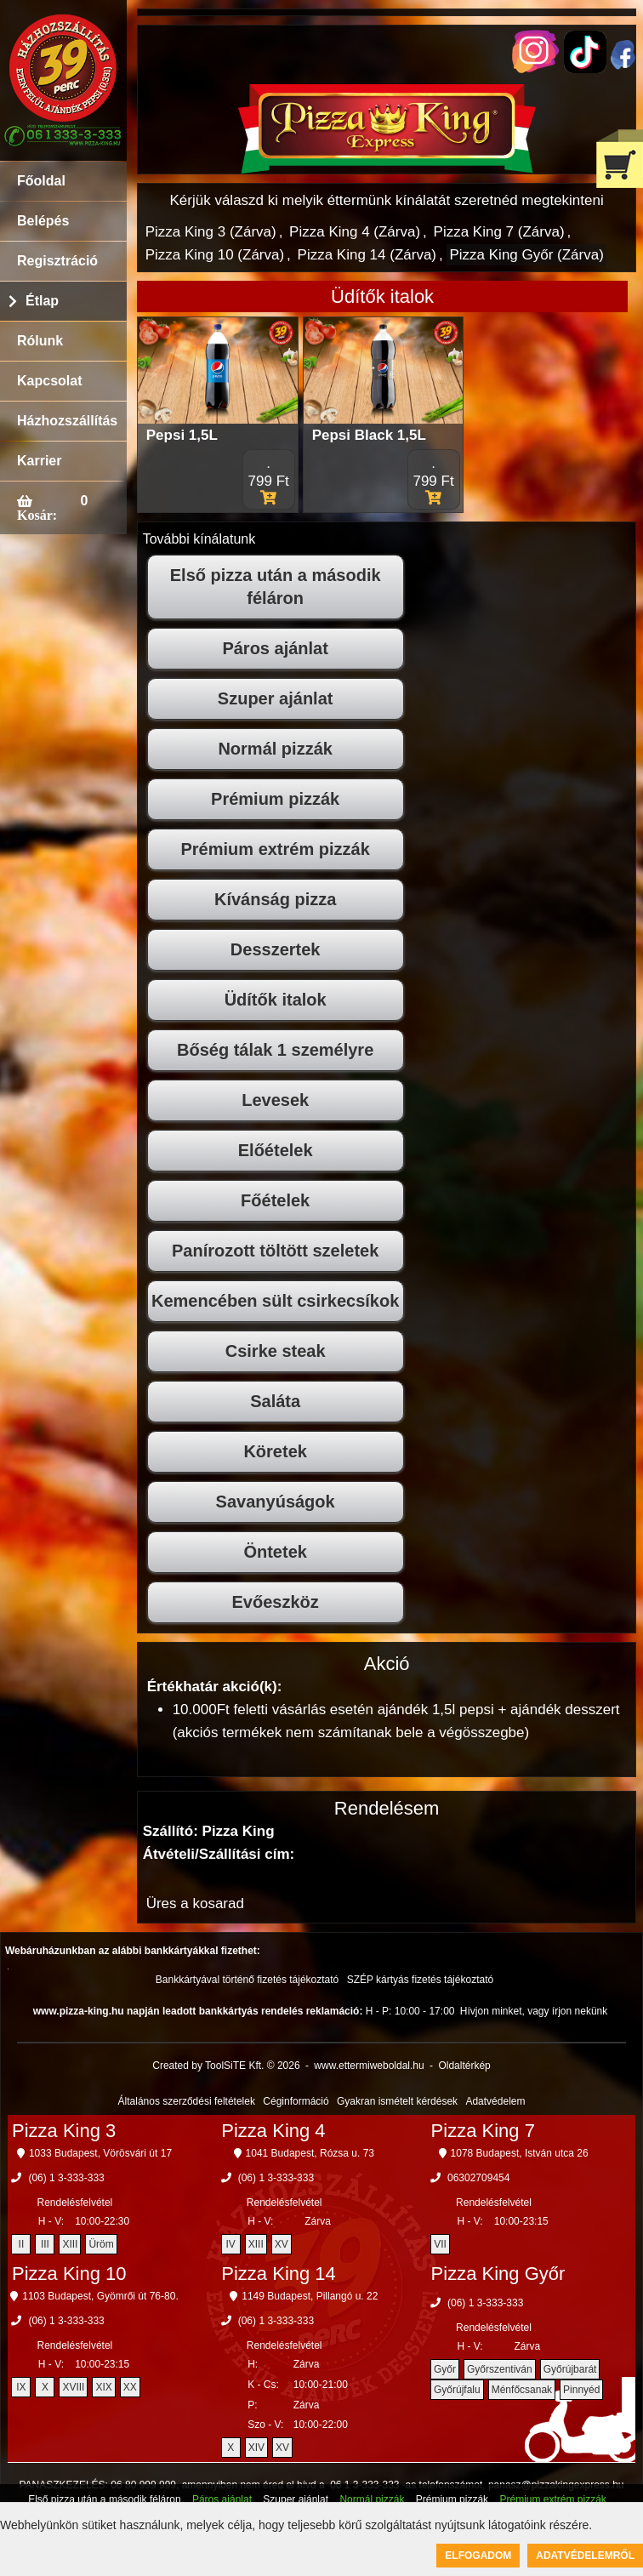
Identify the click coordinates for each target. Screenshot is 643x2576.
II (22, 2244)
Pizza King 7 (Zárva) (499, 232)
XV (281, 2244)
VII (440, 2244)
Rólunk (40, 340)
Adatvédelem (495, 2101)
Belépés (43, 221)
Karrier (39, 460)
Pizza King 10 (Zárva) (214, 255)
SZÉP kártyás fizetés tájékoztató (420, 1980)
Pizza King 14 (278, 2273)
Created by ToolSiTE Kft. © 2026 (225, 2066)
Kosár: (37, 514)
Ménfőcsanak (522, 2390)
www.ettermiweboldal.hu (369, 2066)
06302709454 (478, 2178)
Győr (445, 2369)
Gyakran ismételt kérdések (397, 2101)
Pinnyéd (581, 2390)
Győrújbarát (570, 2369)
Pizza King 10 (69, 2273)
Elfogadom (478, 2556)
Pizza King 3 (64, 2130)
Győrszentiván (499, 2369)
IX (21, 2387)
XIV (256, 2447)
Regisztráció (57, 261)
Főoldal (41, 181)
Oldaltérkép (464, 2066)
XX (130, 2387)
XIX (103, 2387)
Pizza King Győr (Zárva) (526, 255)
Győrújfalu (457, 2390)
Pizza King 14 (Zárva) (367, 255)
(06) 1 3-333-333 (66, 2178)
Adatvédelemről (585, 2556)
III (45, 2244)
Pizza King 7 (483, 2130)
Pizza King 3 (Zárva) (210, 232)
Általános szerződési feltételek (186, 2101)
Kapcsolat (49, 380)
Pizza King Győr (498, 2273)
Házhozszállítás (67, 420)
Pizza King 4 (273, 2130)
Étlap (42, 301)
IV (231, 2244)
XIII (69, 2244)
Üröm (100, 2244)
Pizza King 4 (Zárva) (354, 232)
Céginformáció (295, 2101)
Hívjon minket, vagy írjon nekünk (533, 2011)
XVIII (73, 2387)
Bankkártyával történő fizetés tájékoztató (247, 1980)
